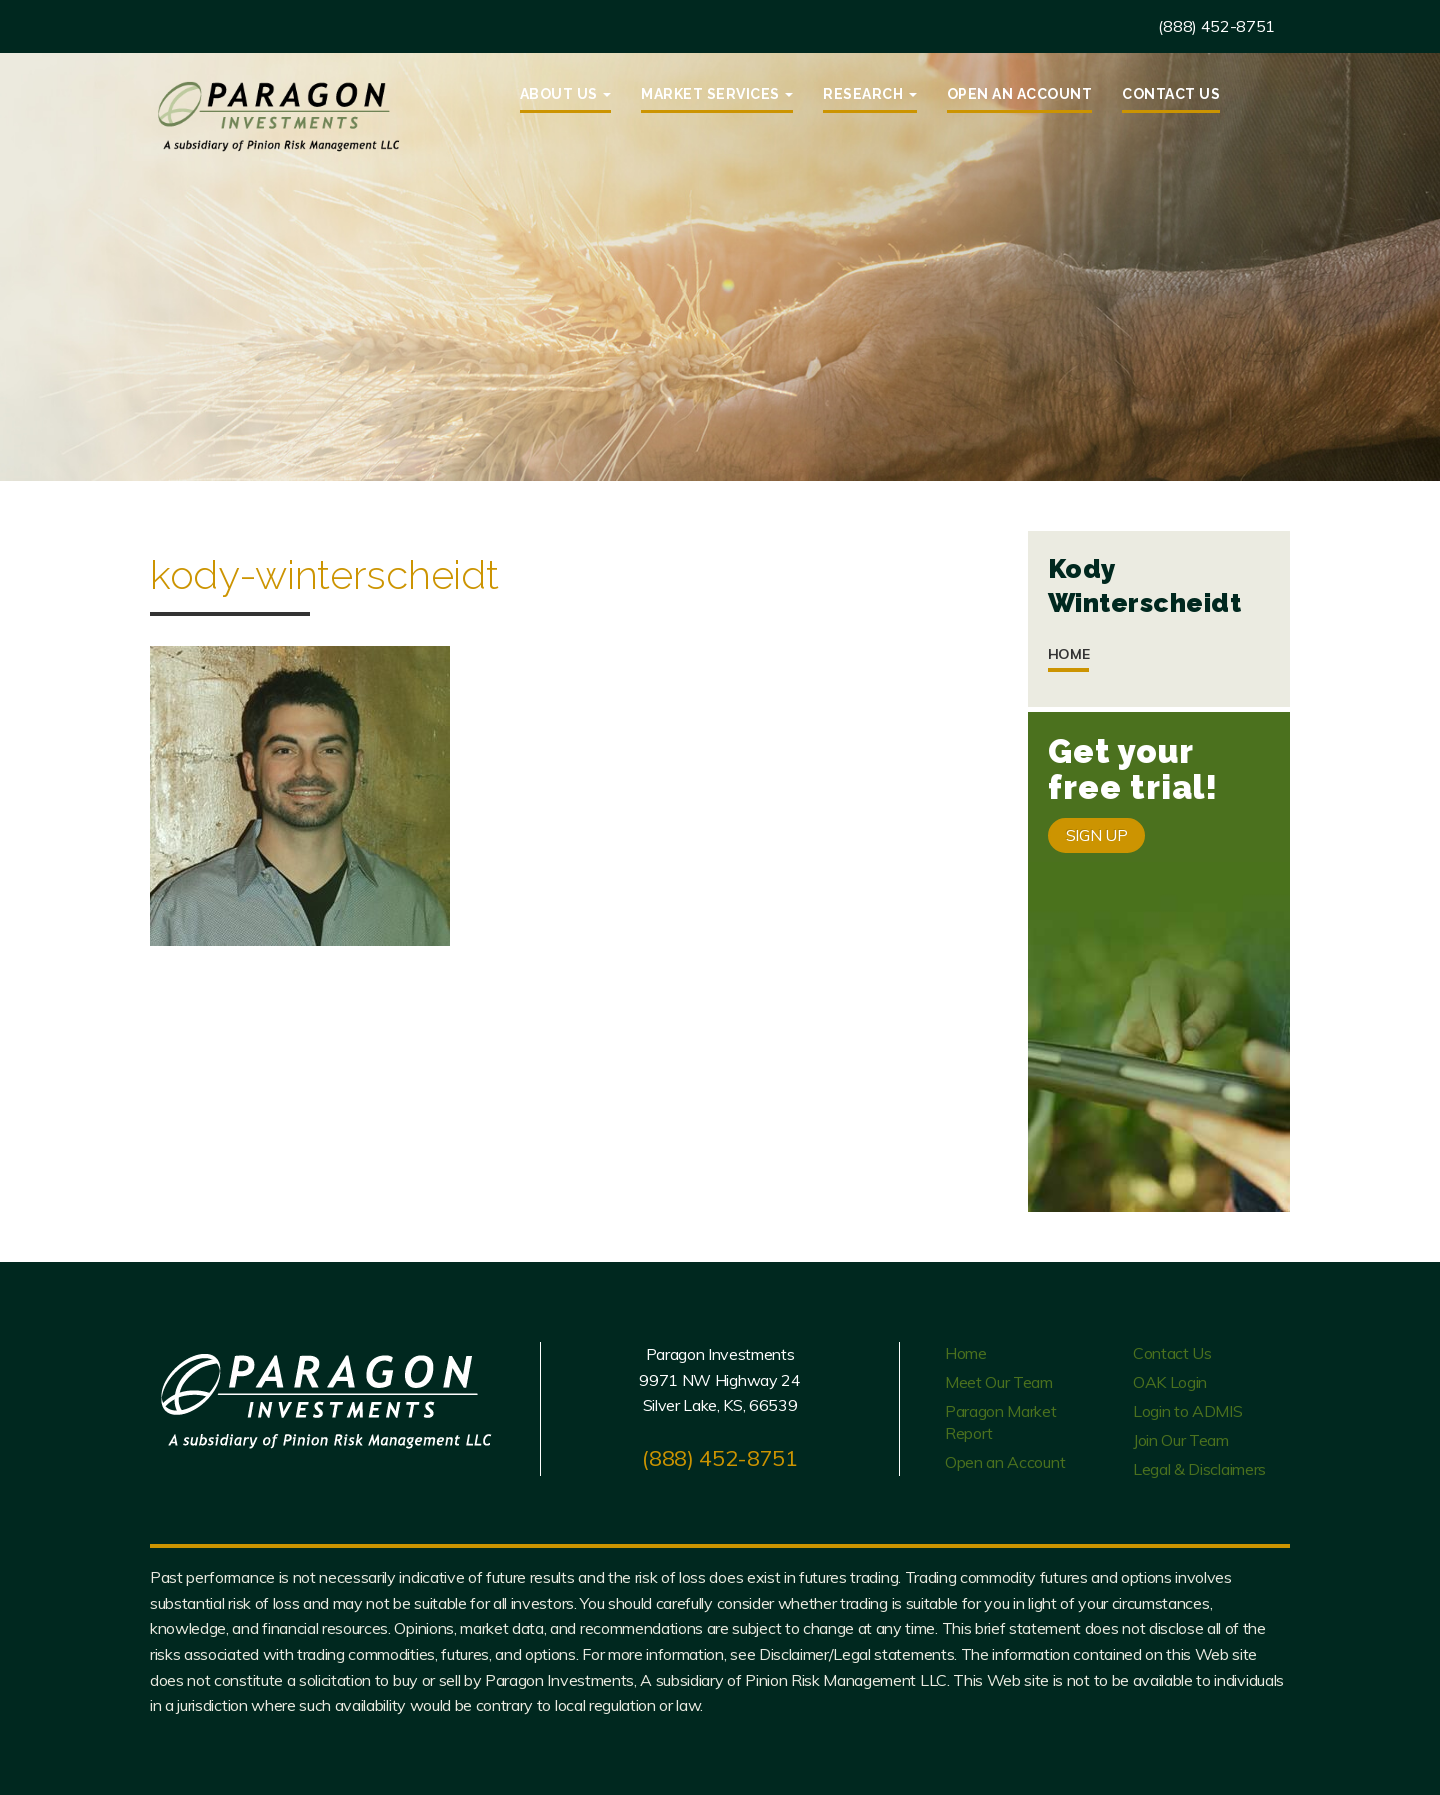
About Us (566, 94)
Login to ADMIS (1188, 1411)
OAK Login (1170, 1382)
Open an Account (1020, 94)
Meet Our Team (999, 1382)
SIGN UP (1097, 835)
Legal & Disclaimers (1199, 1469)
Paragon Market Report (1001, 1422)
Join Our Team (1181, 1440)
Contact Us (1171, 94)
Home (1069, 654)
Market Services (717, 94)
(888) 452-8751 (1216, 26)
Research (870, 94)
